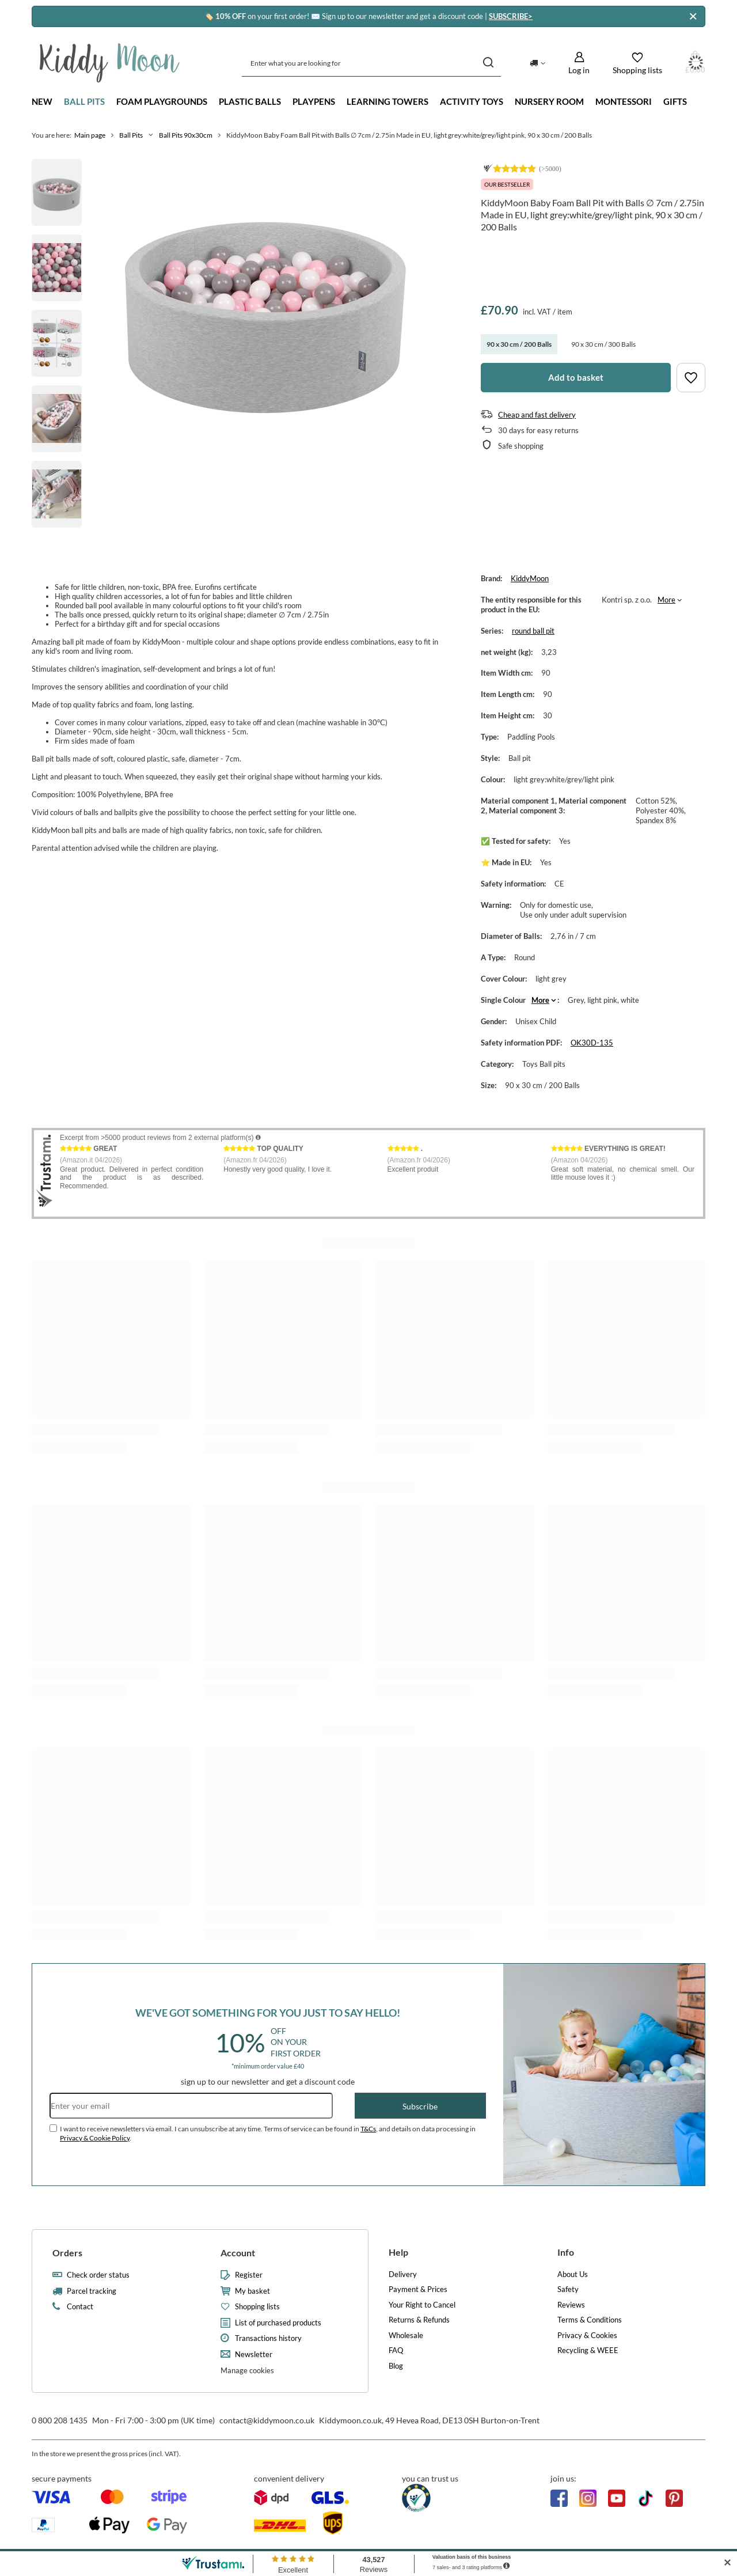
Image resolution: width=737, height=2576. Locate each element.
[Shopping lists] (637, 63)
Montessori (623, 101)
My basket (252, 2291)
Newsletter (253, 2354)
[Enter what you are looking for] (371, 63)
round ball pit (533, 630)
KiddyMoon (530, 578)
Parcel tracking (91, 2291)
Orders (67, 2252)
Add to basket (575, 377)
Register (249, 2275)
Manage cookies (247, 2370)
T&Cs (368, 2128)
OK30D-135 (592, 1042)
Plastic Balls (250, 101)
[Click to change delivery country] (537, 63)
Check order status (98, 2275)
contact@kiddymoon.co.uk (266, 2420)
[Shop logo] (110, 63)
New (42, 101)
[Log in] (579, 63)
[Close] (693, 16)
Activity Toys (471, 101)
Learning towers (387, 101)
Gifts (675, 101)
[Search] (488, 63)
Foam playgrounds (161, 101)
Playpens (313, 101)
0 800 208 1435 (60, 2420)
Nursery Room (549, 101)
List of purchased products (278, 2323)
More (666, 599)
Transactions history (268, 2338)
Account (238, 2252)
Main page (89, 135)
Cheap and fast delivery (537, 414)
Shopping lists (257, 2306)
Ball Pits (84, 101)
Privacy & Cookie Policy (95, 2138)
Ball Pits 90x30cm (185, 135)
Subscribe (420, 2106)
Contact (80, 2306)
